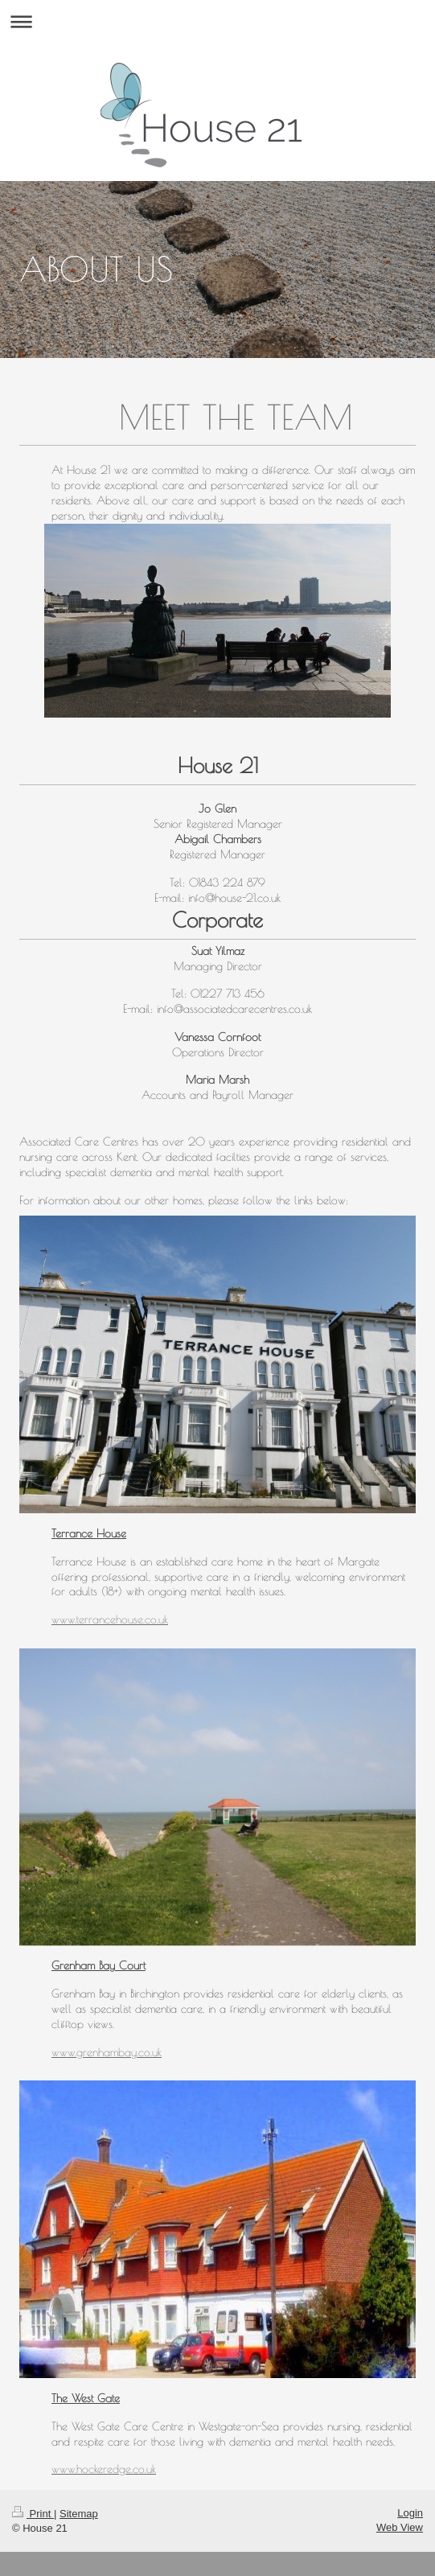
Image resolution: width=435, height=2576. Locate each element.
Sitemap (79, 2514)
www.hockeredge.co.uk (103, 2469)
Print (33, 2514)
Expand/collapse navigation (217, 21)
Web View (399, 2527)
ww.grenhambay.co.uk (111, 2052)
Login (410, 2513)
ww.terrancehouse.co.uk (114, 1619)
